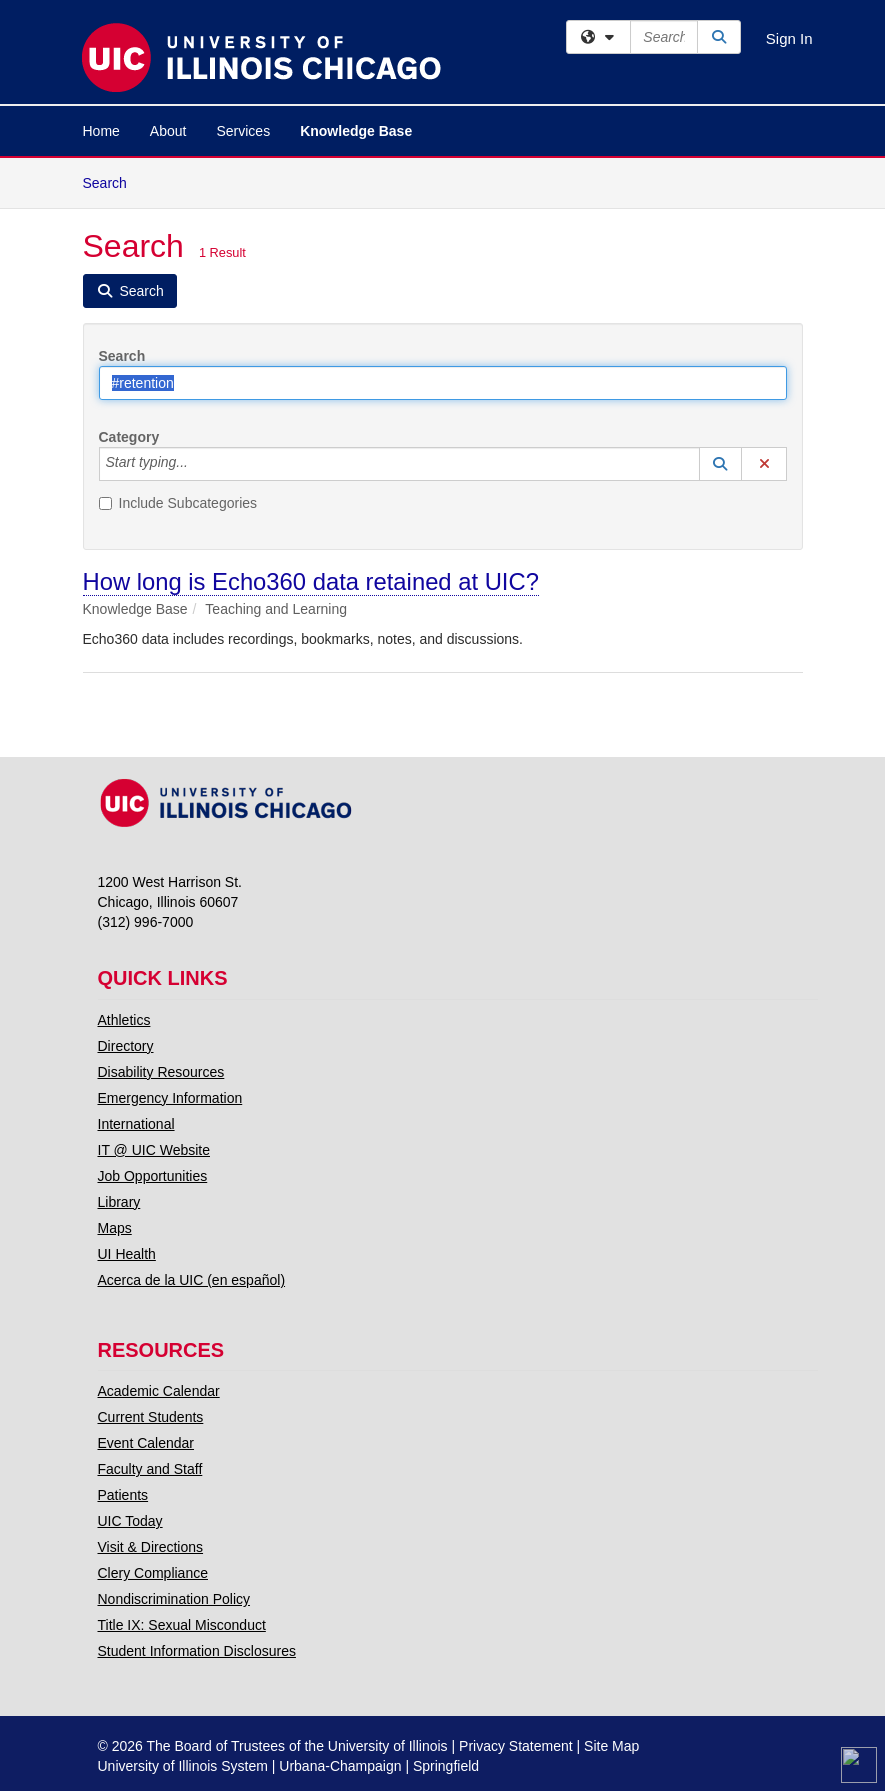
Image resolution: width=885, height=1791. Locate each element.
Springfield (446, 1766)
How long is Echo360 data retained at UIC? (311, 581)
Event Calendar (146, 1443)
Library (119, 1202)
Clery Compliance (153, 1573)
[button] (721, 464)
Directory (126, 1046)
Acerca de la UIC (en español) (192, 1280)
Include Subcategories (178, 503)
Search (112, 181)
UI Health (127, 1254)
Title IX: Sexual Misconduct (182, 1625)
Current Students (151, 1417)
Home (101, 131)
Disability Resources (161, 1072)
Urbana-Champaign (340, 1766)
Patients (123, 1495)
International (136, 1124)
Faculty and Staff (150, 1469)
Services (243, 131)
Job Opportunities (153, 1176)
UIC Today (130, 1521)
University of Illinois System (183, 1766)
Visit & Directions (151, 1547)
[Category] (199, 464)
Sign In (789, 38)
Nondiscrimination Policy (174, 1599)
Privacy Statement (516, 1746)
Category (129, 437)
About (168, 131)
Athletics (124, 1020)
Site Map (611, 1746)
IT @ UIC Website (154, 1150)
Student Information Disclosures (197, 1651)
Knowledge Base (356, 131)
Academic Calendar (159, 1391)
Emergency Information (170, 1098)
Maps (115, 1228)
